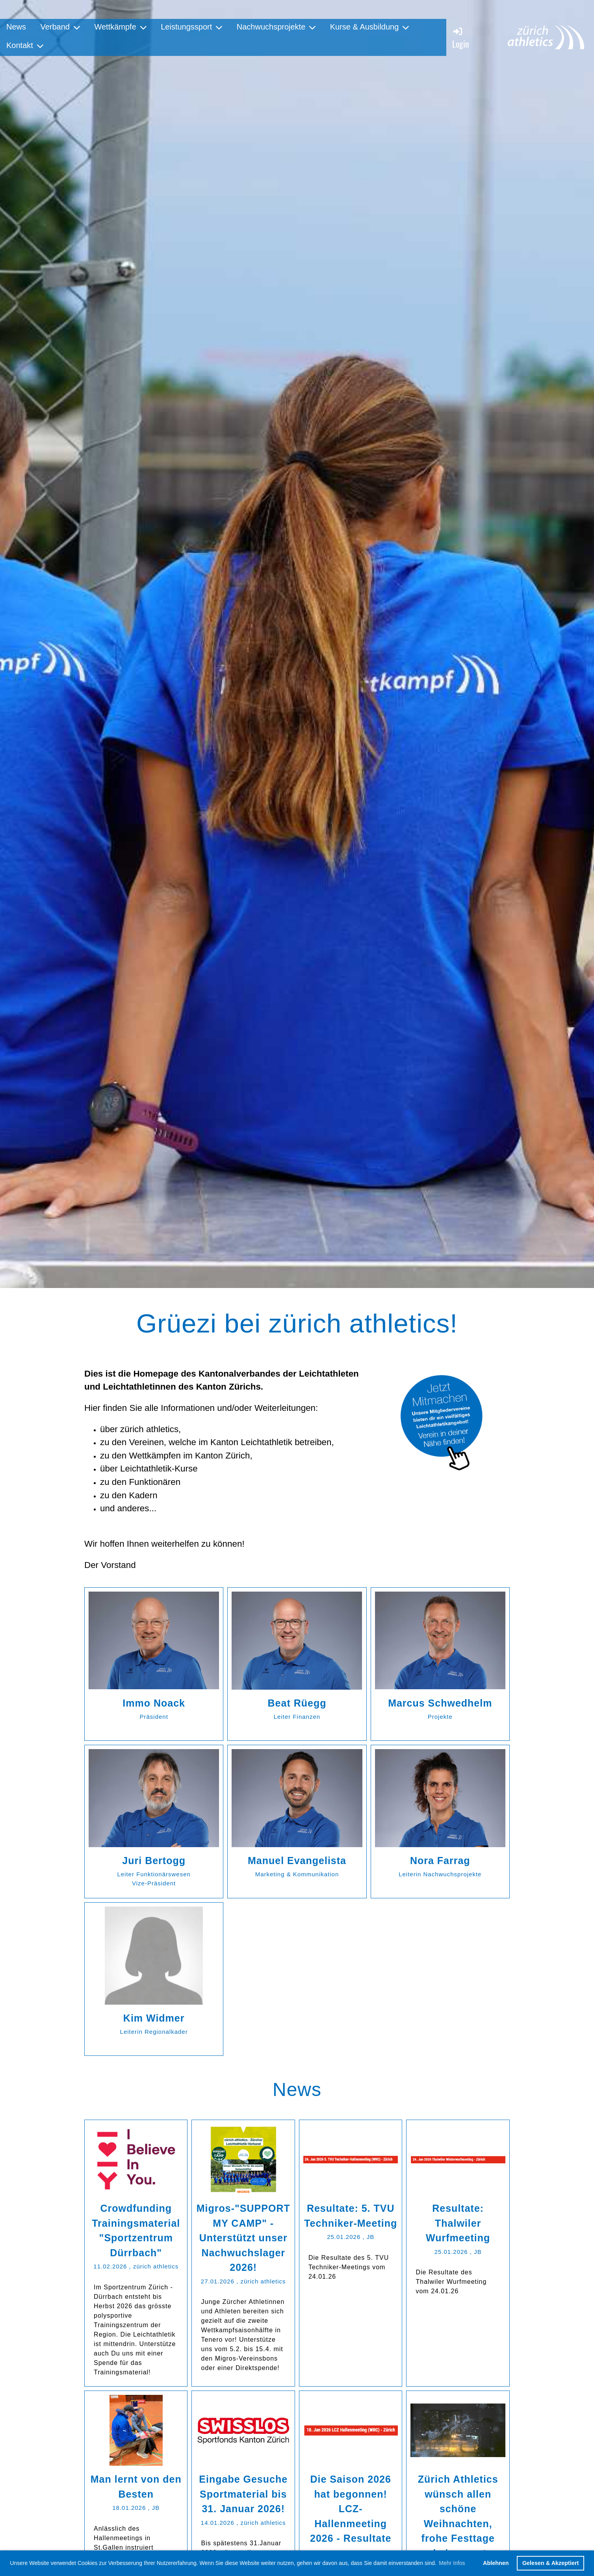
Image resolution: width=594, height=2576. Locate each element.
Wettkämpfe (120, 26)
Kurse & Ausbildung (369, 26)
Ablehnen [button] (496, 2563)
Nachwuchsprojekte (276, 26)
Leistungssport (191, 26)
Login (460, 38)
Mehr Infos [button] (452, 2563)
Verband (60, 26)
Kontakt (24, 45)
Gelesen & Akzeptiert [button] (550, 2563)
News (16, 26)
